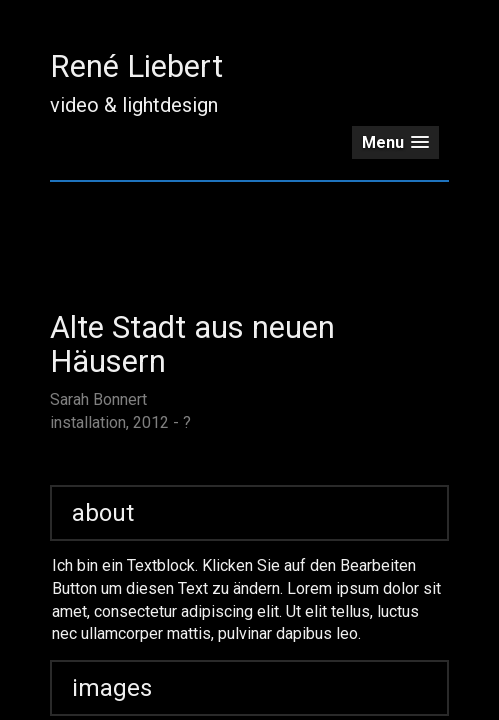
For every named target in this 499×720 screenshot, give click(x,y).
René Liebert (136, 66)
